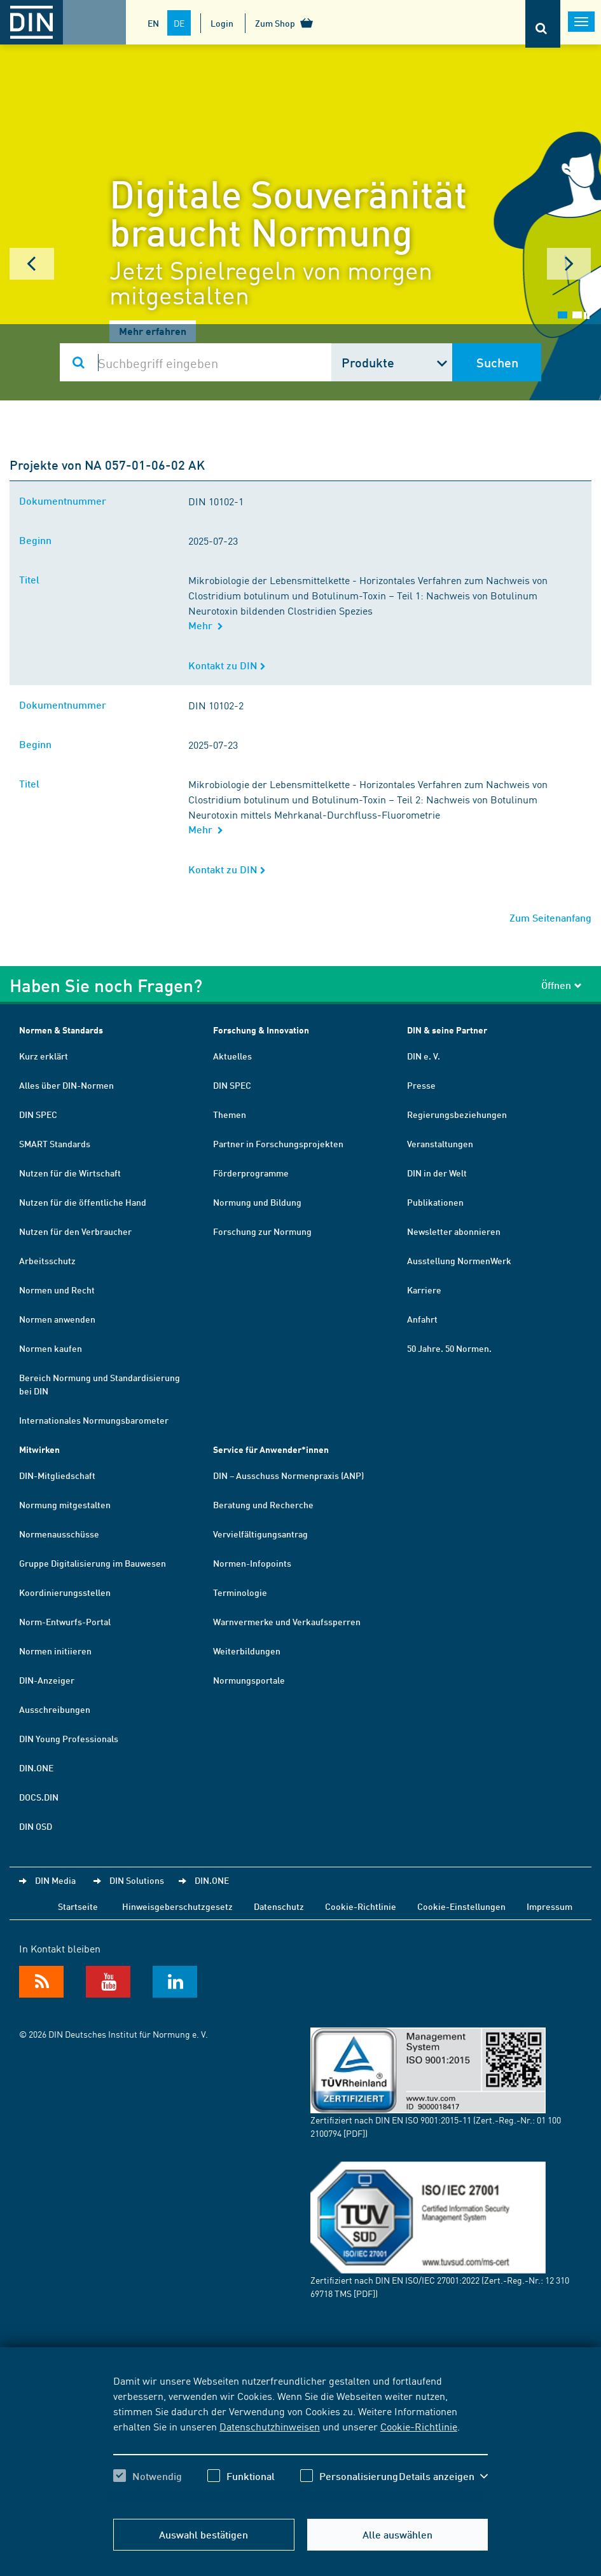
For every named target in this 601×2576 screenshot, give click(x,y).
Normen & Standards (61, 1030)
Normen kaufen (50, 1348)
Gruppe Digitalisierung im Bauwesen (92, 1563)
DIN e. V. (423, 1055)
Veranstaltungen (440, 1143)
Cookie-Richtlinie (418, 2426)
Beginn (38, 540)
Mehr (205, 625)
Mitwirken (39, 1449)
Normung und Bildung (257, 1202)
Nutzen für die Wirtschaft (70, 1172)
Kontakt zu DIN (227, 665)
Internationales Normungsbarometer (94, 1420)
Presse (421, 1085)
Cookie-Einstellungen (461, 1906)
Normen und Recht (57, 1289)
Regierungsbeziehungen (457, 1114)
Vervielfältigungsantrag (260, 1533)
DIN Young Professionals (68, 1738)
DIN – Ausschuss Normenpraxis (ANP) (288, 1475)
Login (222, 23)
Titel (32, 579)
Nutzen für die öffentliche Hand (82, 1202)
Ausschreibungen (54, 1709)
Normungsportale (249, 1680)
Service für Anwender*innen (271, 1449)
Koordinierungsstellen (65, 1592)
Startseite (78, 1906)
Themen (229, 1114)
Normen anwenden (57, 1319)
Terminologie (240, 1592)
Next (569, 264)
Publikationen (435, 1202)
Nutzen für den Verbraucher (75, 1231)
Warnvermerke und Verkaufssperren (287, 1621)
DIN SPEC (38, 1114)
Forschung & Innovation (261, 1030)
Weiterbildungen (246, 1650)
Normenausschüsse (59, 1533)
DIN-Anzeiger (46, 1680)
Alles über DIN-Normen (66, 1085)
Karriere (424, 1289)
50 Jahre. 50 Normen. (449, 1348)
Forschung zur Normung (262, 1231)
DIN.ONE (36, 1767)
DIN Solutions (136, 1880)
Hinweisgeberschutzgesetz (177, 1906)
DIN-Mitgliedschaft (57, 1475)
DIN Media (55, 1880)
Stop (587, 315)
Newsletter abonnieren (454, 1231)
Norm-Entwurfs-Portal (65, 1621)
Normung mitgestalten (65, 1504)
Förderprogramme (251, 1172)
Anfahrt (422, 1319)
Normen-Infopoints (252, 1563)
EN (153, 23)
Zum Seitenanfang (550, 917)
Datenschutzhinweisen (269, 2426)
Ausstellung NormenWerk (459, 1260)
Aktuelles (232, 1055)
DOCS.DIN (39, 1797)
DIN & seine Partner (447, 1030)
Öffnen (561, 985)
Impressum (549, 1906)
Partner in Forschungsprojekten (278, 1143)
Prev (32, 264)
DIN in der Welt (437, 1172)
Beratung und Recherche (263, 1504)
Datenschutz (279, 1906)
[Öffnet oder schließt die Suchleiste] (542, 24)
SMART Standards (54, 1143)
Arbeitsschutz (47, 1260)
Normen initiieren (55, 1650)
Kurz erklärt (43, 1055)
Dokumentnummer (65, 500)
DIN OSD (35, 1826)
